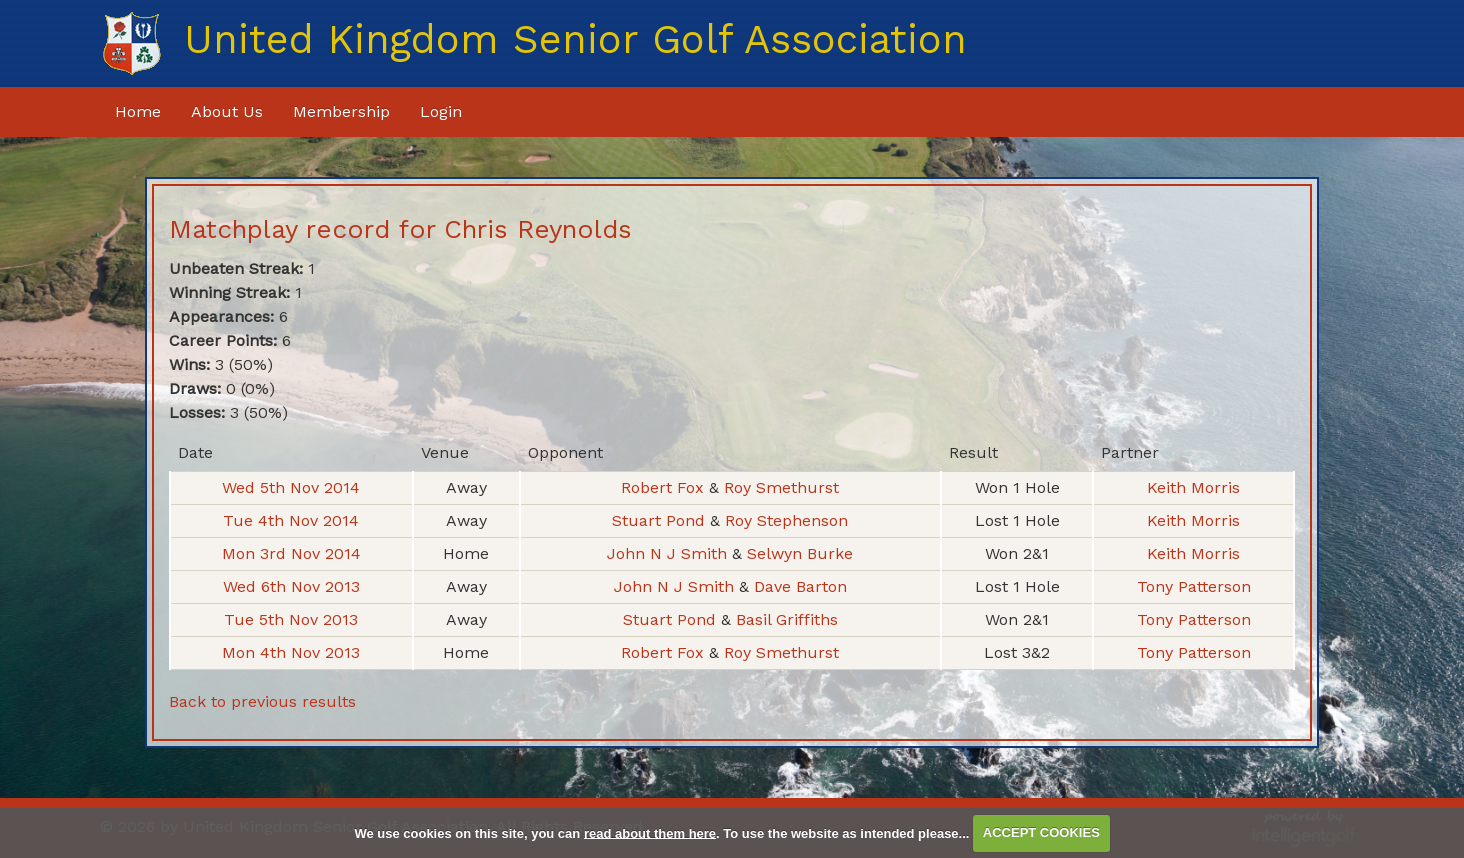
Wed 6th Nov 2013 (291, 586)
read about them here (650, 832)
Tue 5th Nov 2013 (291, 619)
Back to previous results (262, 701)
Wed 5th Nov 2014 (291, 487)
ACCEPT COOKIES (1041, 832)
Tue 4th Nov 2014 (291, 520)
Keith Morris (1193, 487)
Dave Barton (800, 586)
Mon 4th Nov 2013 (291, 652)
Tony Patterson (1194, 586)
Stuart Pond (661, 520)
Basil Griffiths (787, 619)
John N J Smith (669, 553)
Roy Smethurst (781, 487)
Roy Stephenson (786, 520)
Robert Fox (665, 487)
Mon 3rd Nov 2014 (291, 553)
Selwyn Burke (800, 553)
